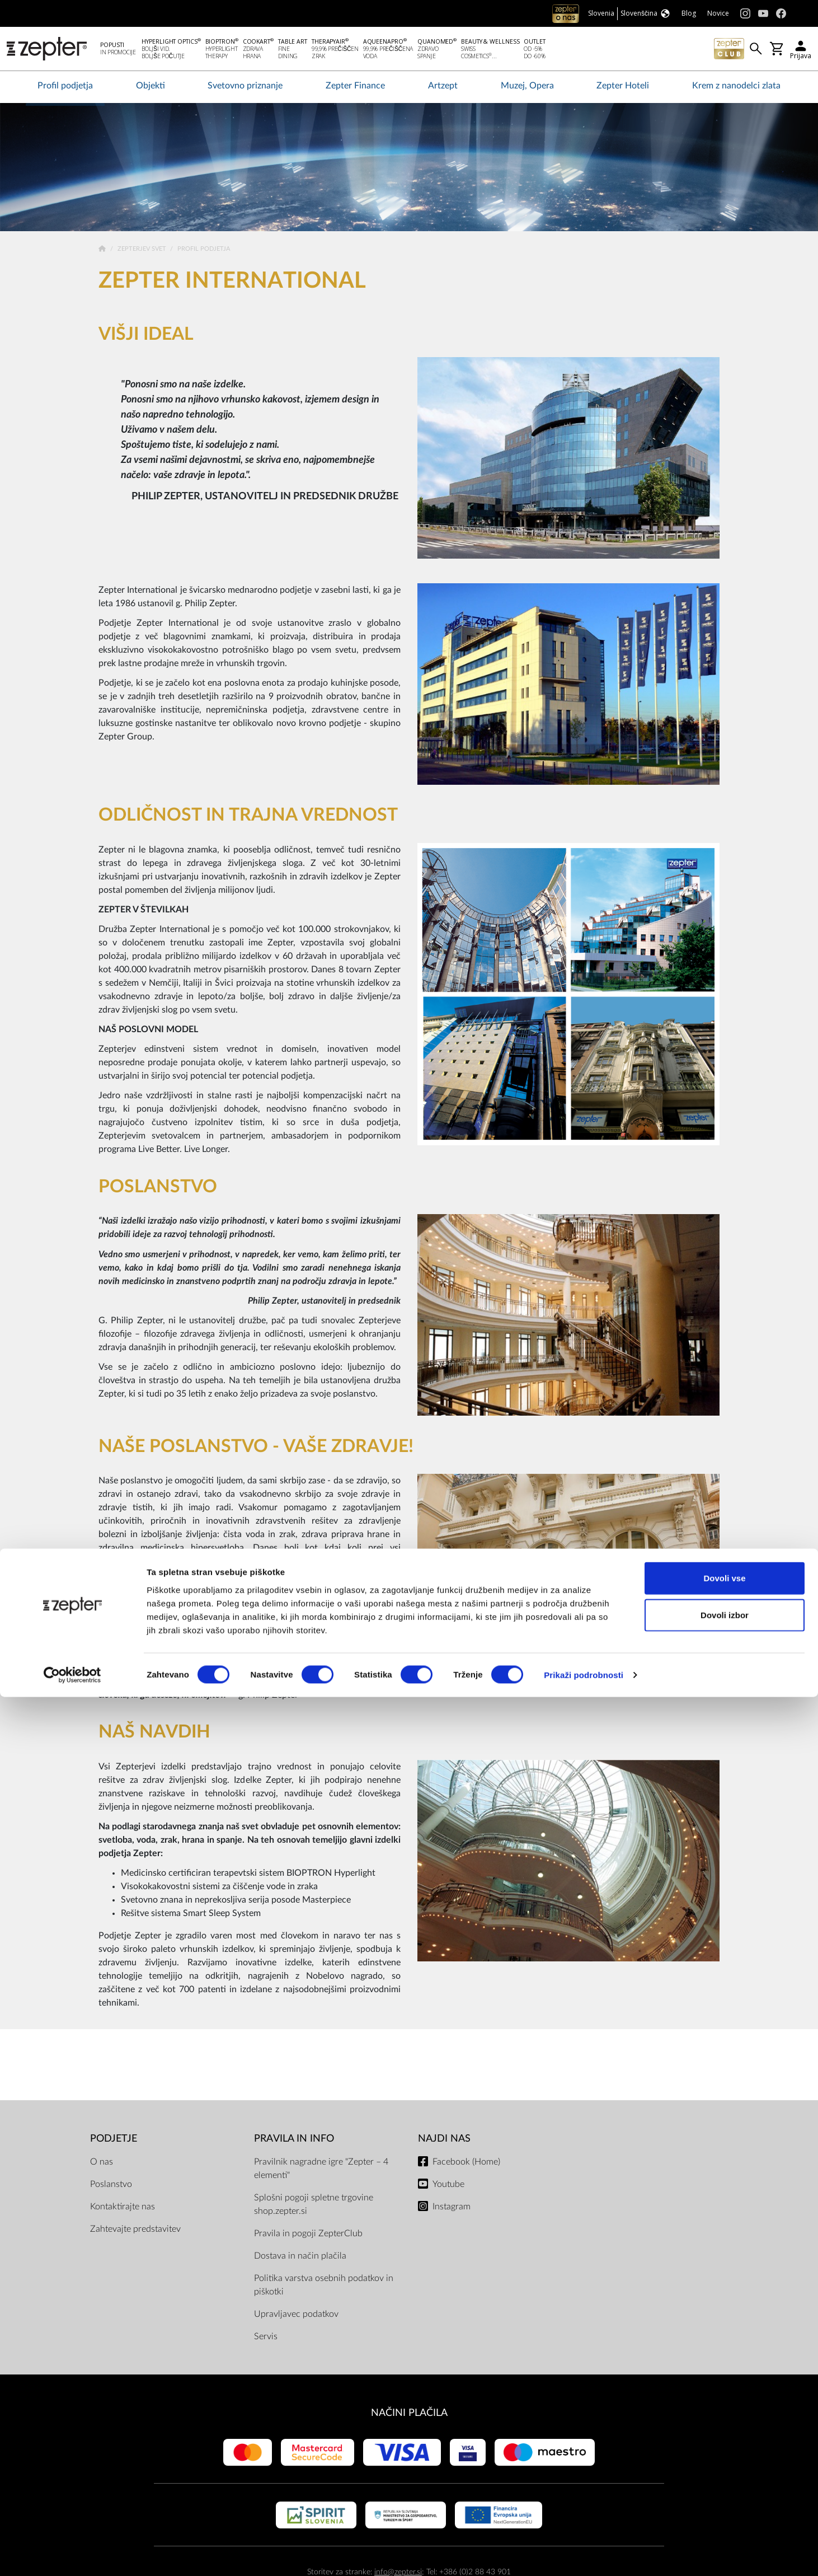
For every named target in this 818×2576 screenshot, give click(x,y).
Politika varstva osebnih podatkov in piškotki (323, 2287)
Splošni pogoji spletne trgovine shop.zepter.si (313, 2206)
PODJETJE (113, 2141)
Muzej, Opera (527, 87)
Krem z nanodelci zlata (736, 87)
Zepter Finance (355, 87)
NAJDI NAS (444, 2141)
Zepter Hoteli (622, 87)
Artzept (443, 87)
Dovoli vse (724, 2457)
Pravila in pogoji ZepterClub (308, 2235)
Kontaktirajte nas (122, 2208)
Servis (266, 2338)
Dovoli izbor (725, 2494)
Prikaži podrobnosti (583, 2554)
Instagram (451, 2208)
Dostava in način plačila (300, 2258)
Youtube (448, 2186)
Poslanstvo (111, 2186)
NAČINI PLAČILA (409, 2415)
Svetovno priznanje (245, 87)
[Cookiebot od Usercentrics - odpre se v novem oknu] (72, 2554)
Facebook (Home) (466, 2164)
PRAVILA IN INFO (294, 2141)
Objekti (150, 87)
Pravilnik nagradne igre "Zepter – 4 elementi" (321, 2171)
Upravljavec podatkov (296, 2316)
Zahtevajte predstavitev (135, 2231)
